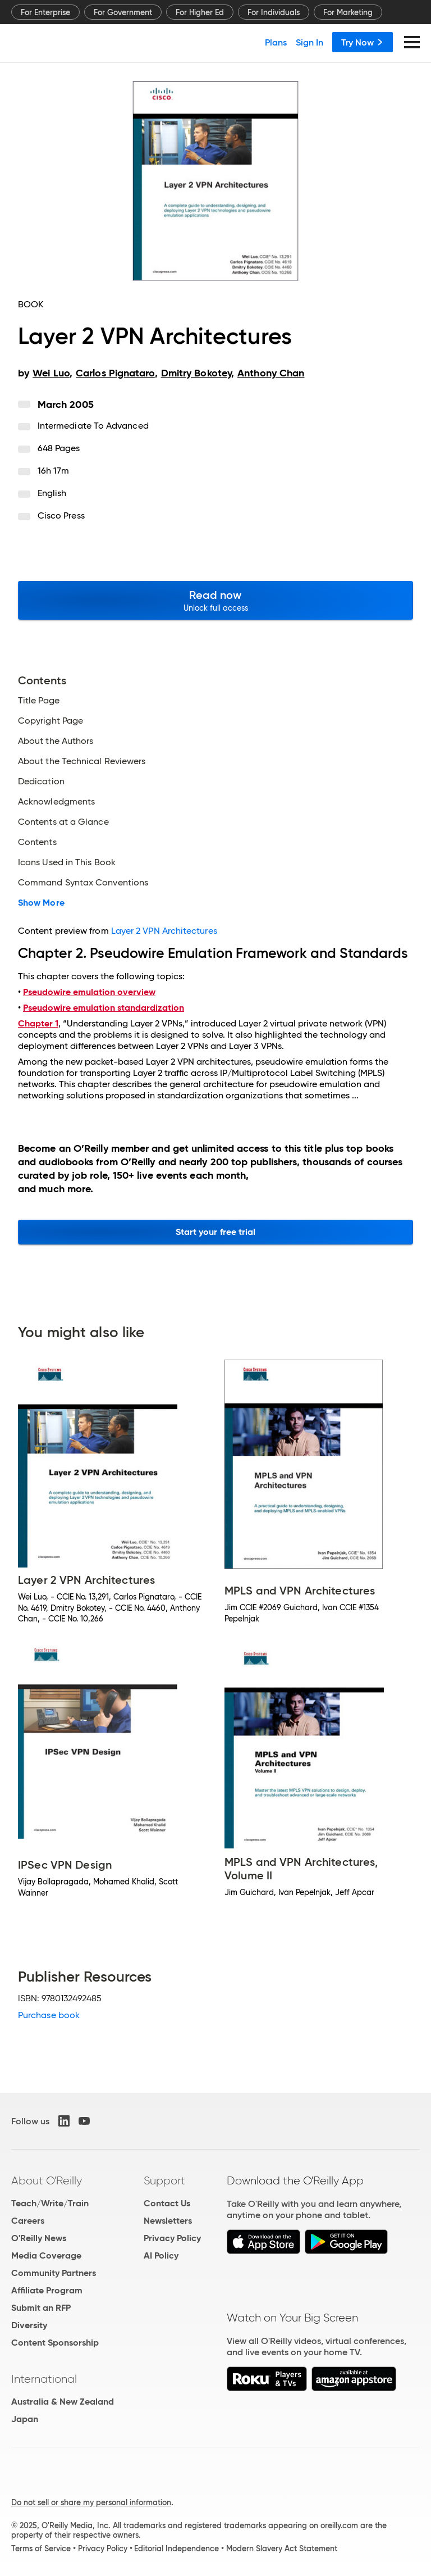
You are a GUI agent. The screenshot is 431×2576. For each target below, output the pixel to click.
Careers (27, 2221)
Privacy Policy (172, 2238)
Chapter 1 (38, 1023)
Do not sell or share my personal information (91, 2502)
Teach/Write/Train (50, 2203)
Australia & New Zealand (62, 2401)
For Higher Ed (200, 12)
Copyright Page (50, 720)
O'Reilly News (38, 2238)
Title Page (38, 700)
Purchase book (49, 2015)
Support (164, 2180)
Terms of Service (41, 2548)
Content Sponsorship (55, 2342)
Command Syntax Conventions (83, 882)
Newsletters (168, 2221)
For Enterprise (45, 12)
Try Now (362, 42)
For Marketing (348, 12)
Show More (41, 902)
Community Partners (53, 2273)
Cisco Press (61, 515)
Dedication (41, 781)
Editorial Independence (176, 2548)
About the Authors (55, 741)
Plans (276, 42)
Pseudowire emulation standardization (103, 1008)
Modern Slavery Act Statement (281, 2548)
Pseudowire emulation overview (89, 992)
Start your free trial (216, 1232)
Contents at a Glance (63, 821)
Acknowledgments (56, 801)
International (44, 2379)
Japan (24, 2419)
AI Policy (161, 2255)
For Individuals (273, 12)
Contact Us (167, 2203)
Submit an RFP (41, 2308)
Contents (37, 842)
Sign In (309, 42)
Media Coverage (46, 2255)
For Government (123, 12)
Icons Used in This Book (67, 862)
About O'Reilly (46, 2180)
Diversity (29, 2325)
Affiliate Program (46, 2290)
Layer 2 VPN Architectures (164, 930)
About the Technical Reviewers (81, 761)
